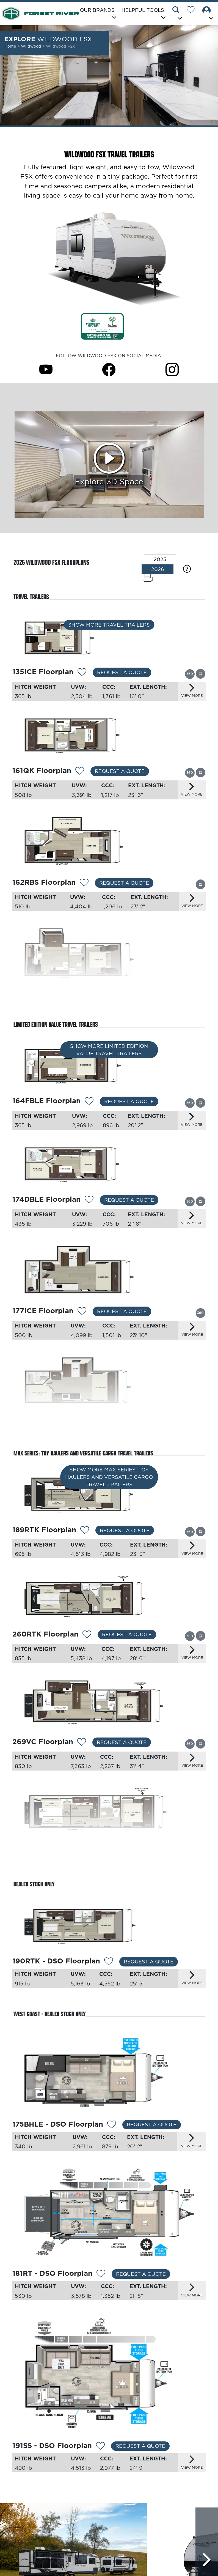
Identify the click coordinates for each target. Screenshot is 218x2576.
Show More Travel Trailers (109, 628)
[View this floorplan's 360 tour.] (189, 673)
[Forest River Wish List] (193, 10)
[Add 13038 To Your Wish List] (112, 2136)
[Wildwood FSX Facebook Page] (108, 369)
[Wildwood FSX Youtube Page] (46, 369)
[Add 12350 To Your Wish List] (90, 1001)
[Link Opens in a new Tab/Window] (102, 326)
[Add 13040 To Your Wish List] (100, 2460)
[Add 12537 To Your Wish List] (82, 1751)
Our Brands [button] (97, 10)
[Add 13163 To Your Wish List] (85, 1537)
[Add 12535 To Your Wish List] (86, 1858)
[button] (177, 14)
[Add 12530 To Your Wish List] (80, 772)
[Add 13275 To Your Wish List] (82, 673)
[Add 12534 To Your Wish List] (109, 1972)
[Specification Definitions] (187, 568)
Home (10, 46)
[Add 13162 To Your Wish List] (82, 1428)
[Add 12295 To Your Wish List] (87, 1643)
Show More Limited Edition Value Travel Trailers (109, 1056)
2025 (160, 559)
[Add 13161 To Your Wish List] (82, 1317)
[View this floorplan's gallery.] (200, 673)
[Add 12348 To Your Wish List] (84, 885)
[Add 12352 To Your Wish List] (89, 1105)
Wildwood (31, 46)
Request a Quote (122, 672)
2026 (157, 569)
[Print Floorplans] (148, 578)
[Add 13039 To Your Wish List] (101, 2286)
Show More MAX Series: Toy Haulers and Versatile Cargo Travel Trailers (109, 1487)
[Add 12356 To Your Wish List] (89, 1204)
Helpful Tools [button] (143, 10)
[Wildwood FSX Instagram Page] (172, 369)
